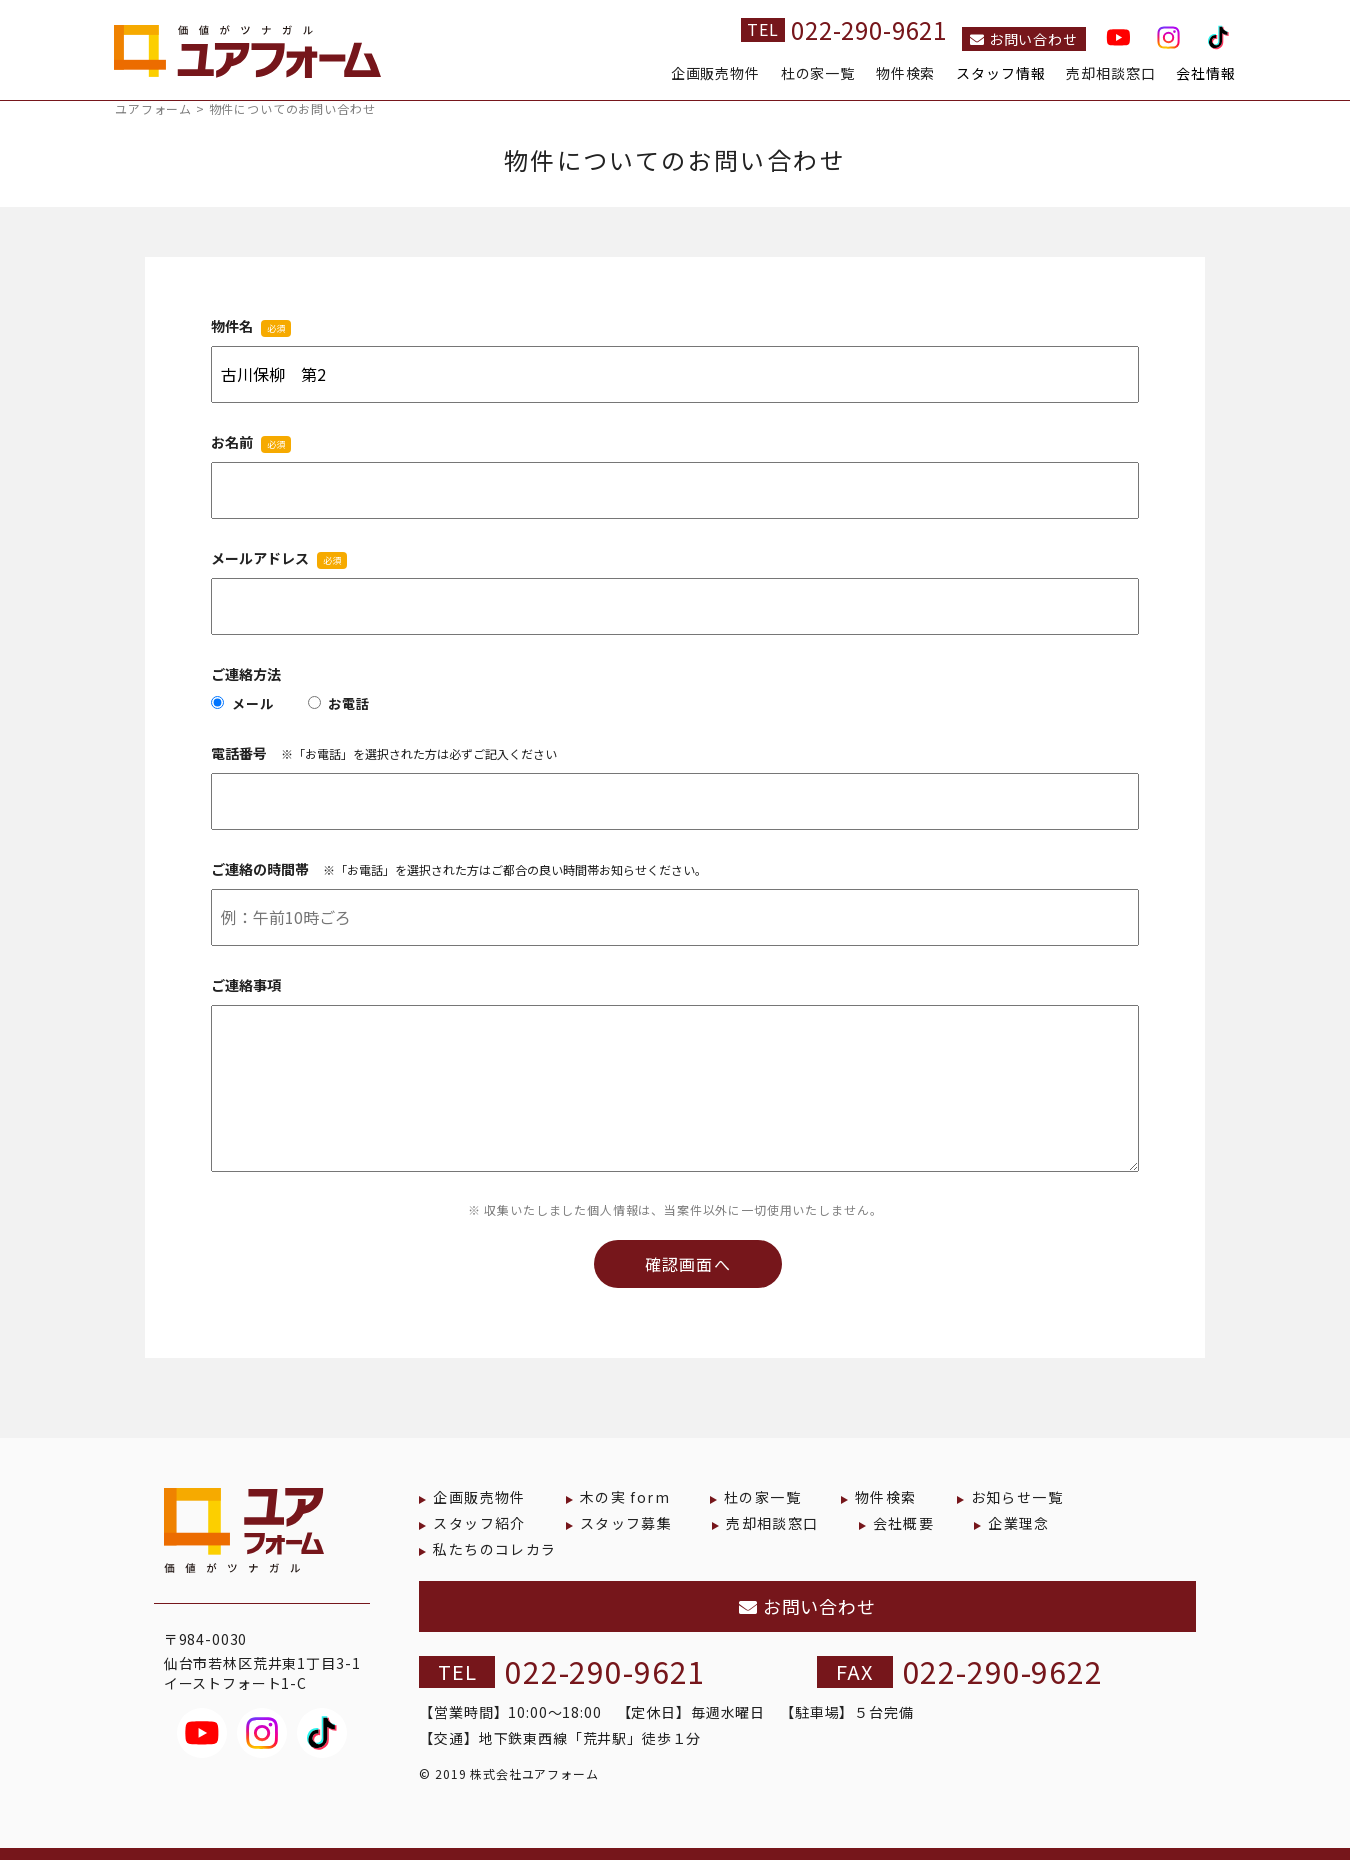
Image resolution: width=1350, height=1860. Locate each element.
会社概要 (904, 1523)
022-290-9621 (869, 29)
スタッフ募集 (626, 1523)
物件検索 (905, 73)
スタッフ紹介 (479, 1523)
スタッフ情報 (1000, 73)
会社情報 (1205, 73)
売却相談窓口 (1110, 73)
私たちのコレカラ (494, 1549)
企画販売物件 (715, 73)
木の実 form (625, 1497)
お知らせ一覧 (1017, 1497)
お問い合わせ (1024, 39)
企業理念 (1019, 1523)
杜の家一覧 (818, 73)
